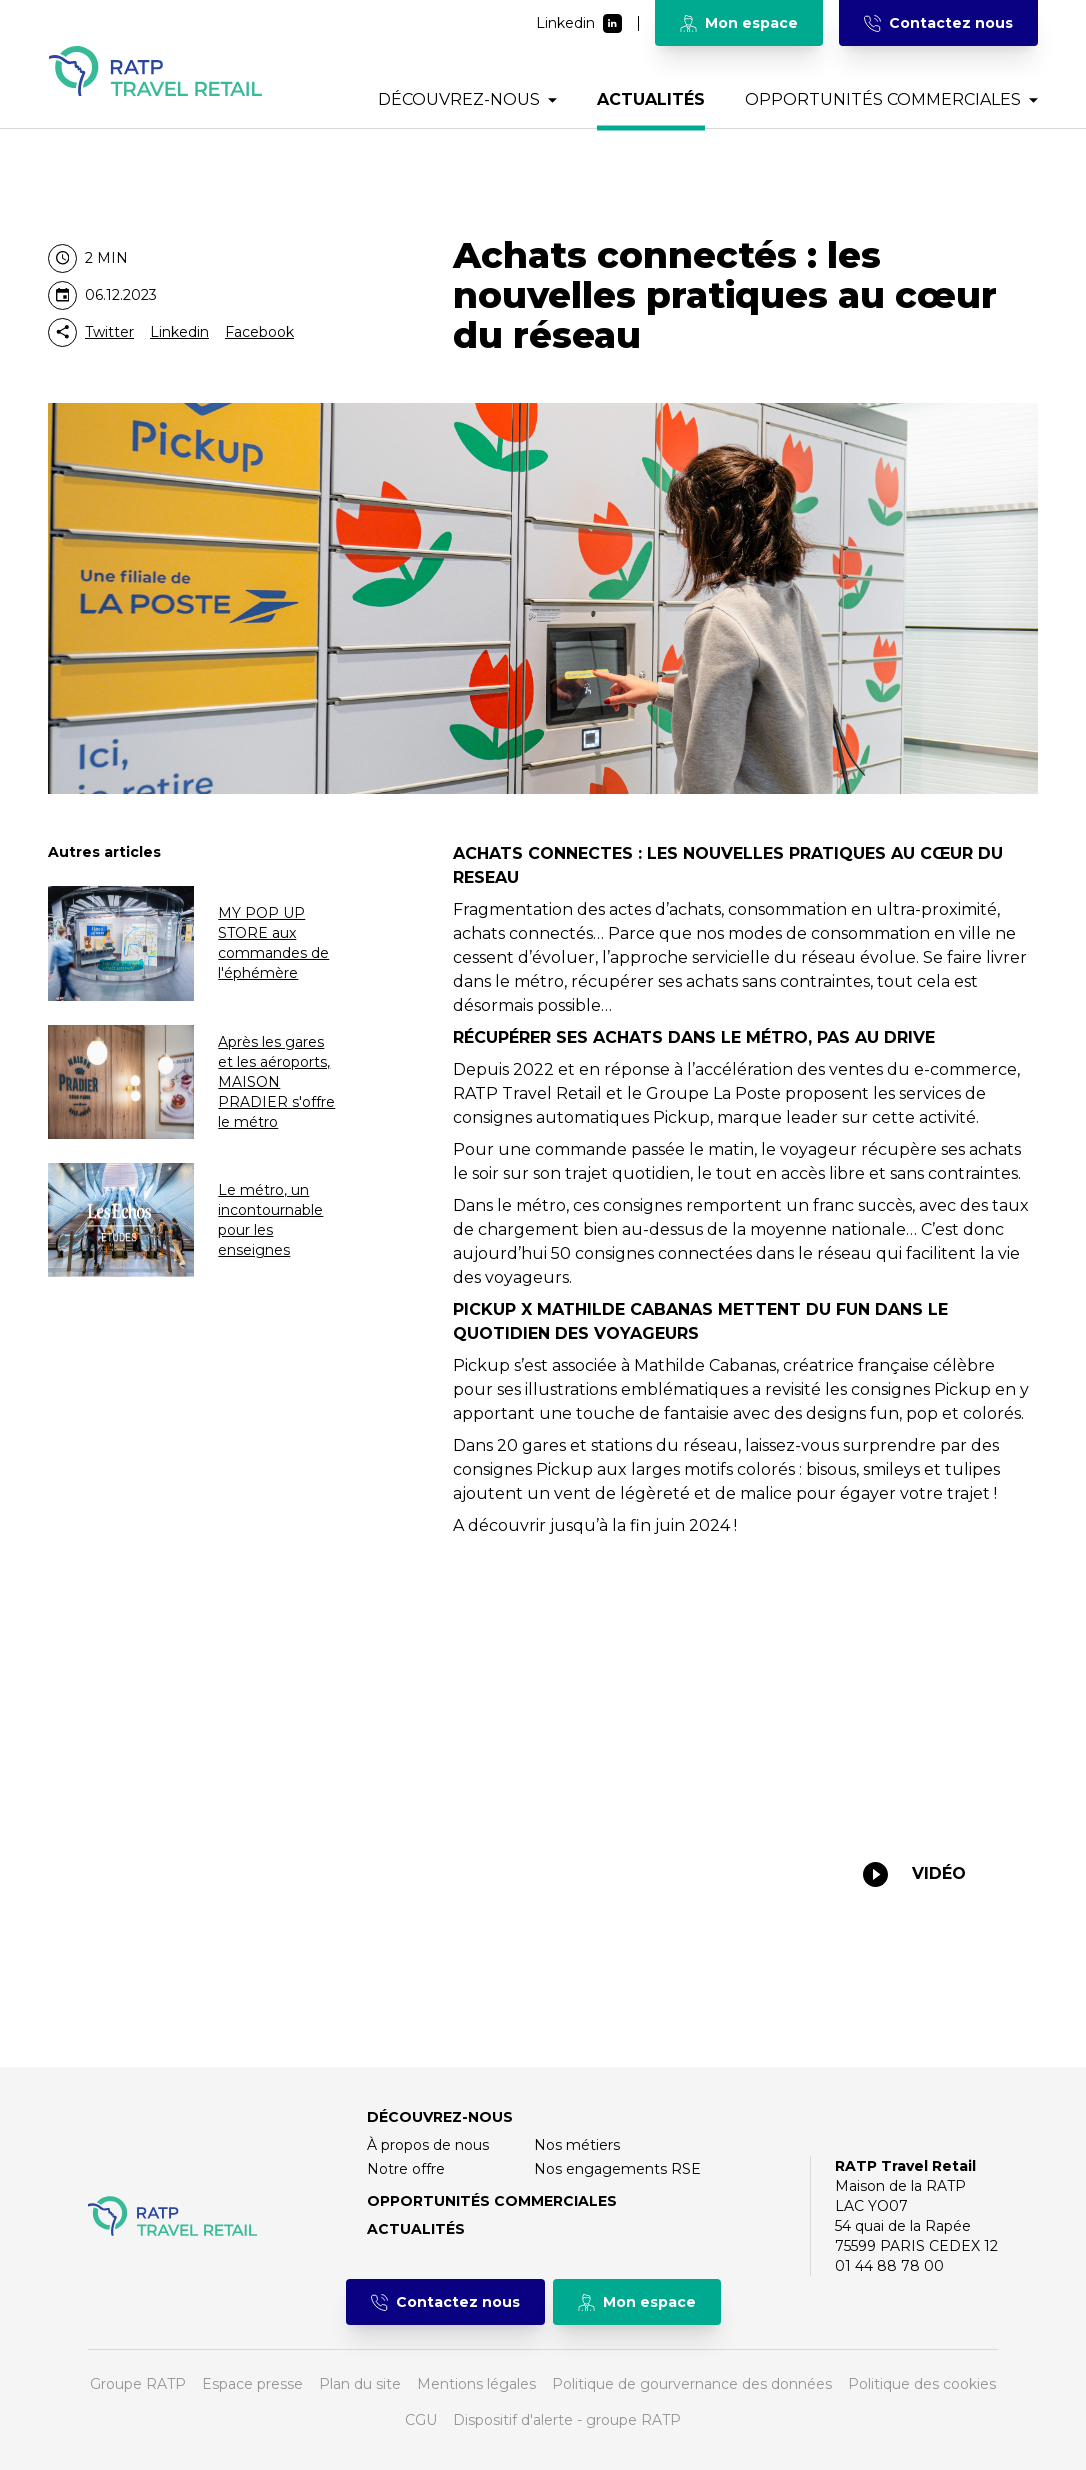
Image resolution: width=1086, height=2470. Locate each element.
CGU (421, 2420)
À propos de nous (428, 2145)
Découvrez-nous (467, 99)
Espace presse (252, 2384)
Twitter (109, 332)
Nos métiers (577, 2145)
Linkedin (579, 23)
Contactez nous (938, 23)
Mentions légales (476, 2384)
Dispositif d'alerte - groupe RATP (567, 2420)
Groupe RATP (138, 2384)
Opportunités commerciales (891, 99)
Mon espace (739, 23)
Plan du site (360, 2384)
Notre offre (406, 2169)
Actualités (651, 99)
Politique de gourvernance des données (692, 2384)
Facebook (259, 332)
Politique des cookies (922, 2384)
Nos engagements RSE (617, 2169)
